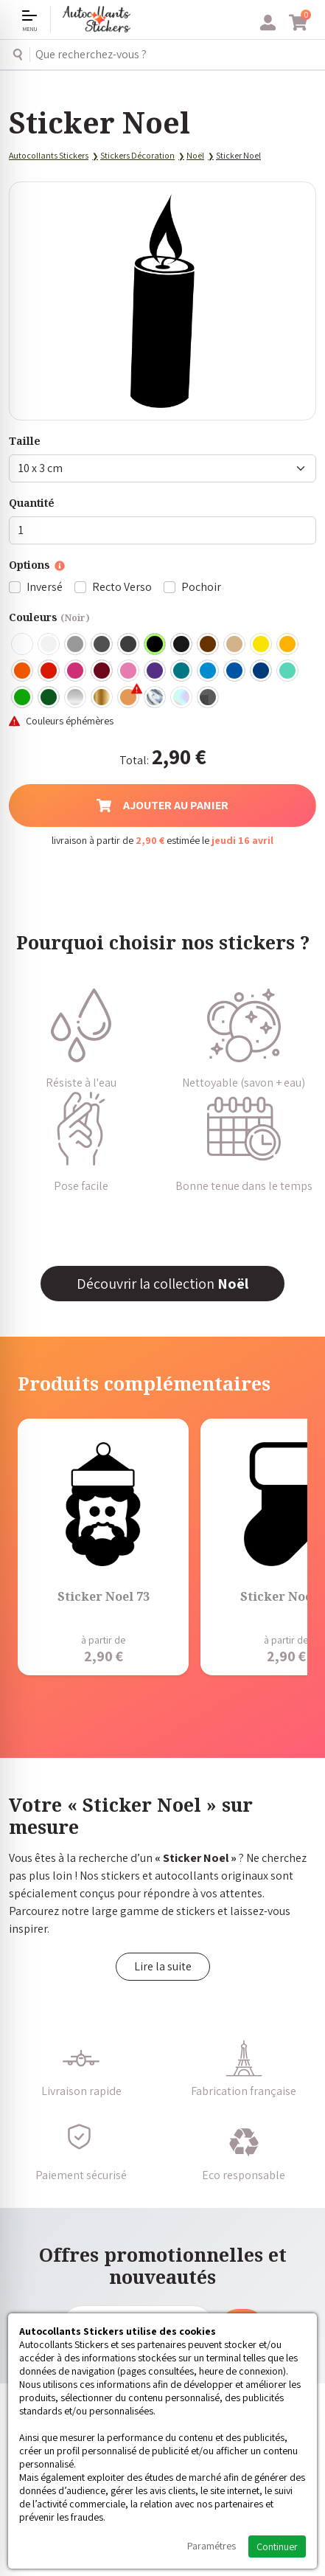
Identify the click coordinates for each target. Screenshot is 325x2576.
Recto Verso (122, 587)
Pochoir (201, 587)
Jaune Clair (262, 645)
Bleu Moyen (235, 671)
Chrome (155, 698)
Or (102, 698)
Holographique (182, 698)
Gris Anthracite (129, 645)
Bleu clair (209, 671)
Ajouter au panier (162, 805)
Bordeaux (102, 671)
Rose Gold (129, 698)
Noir (155, 645)
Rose (129, 671)
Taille (25, 441)
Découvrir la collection (162, 1283)
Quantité (32, 503)
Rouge (49, 671)
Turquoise (182, 671)
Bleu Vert (288, 671)
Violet (155, 671)
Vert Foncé (49, 698)
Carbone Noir (209, 698)
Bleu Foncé (262, 671)
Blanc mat (49, 645)
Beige (235, 645)
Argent (76, 698)
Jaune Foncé (288, 645)
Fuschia (76, 671)
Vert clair (23, 698)
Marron (209, 645)
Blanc (23, 645)
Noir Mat (182, 645)
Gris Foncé (102, 645)
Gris (76, 645)
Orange (23, 671)
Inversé (45, 587)
